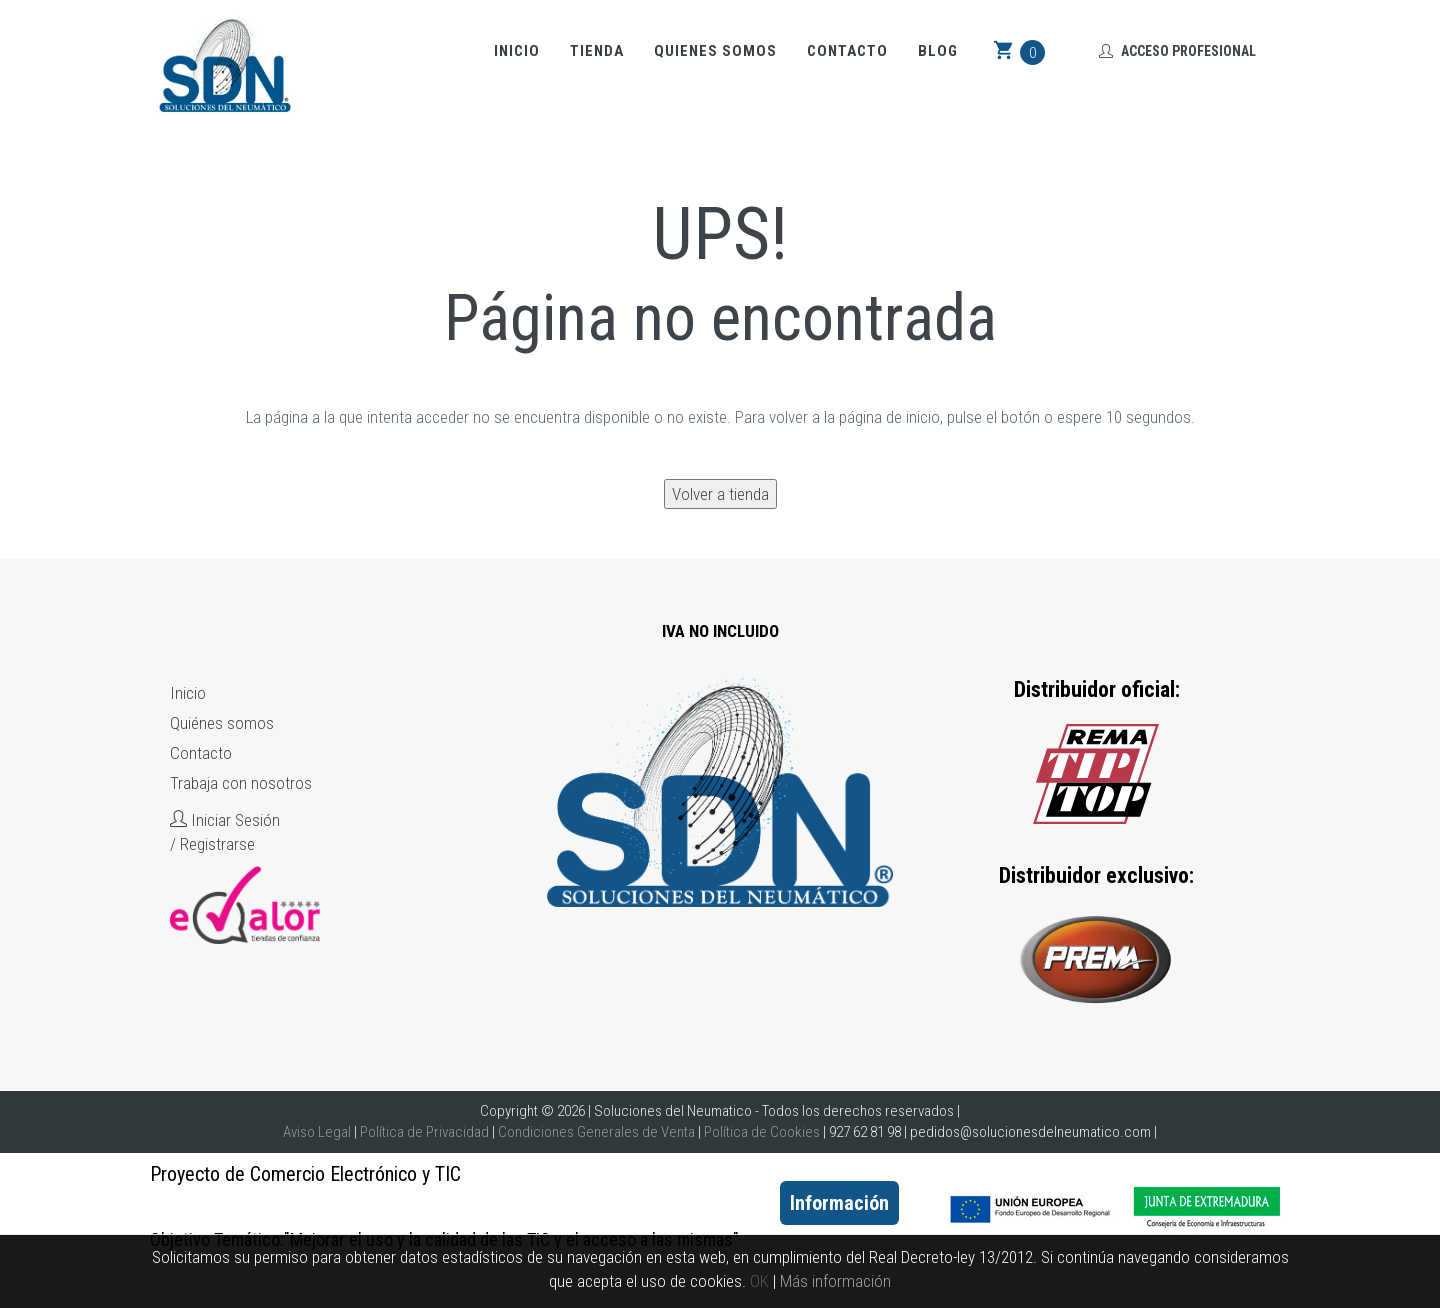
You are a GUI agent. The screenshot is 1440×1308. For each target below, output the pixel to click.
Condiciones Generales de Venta (596, 1132)
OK (759, 1281)
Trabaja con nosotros (241, 783)
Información (839, 1203)
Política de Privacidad (424, 1132)
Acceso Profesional (1177, 51)
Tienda (597, 51)
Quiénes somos (222, 723)
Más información (835, 1281)
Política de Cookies (762, 1132)
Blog (938, 51)
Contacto (847, 51)
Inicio (517, 51)
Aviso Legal (317, 1132)
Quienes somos (715, 51)
